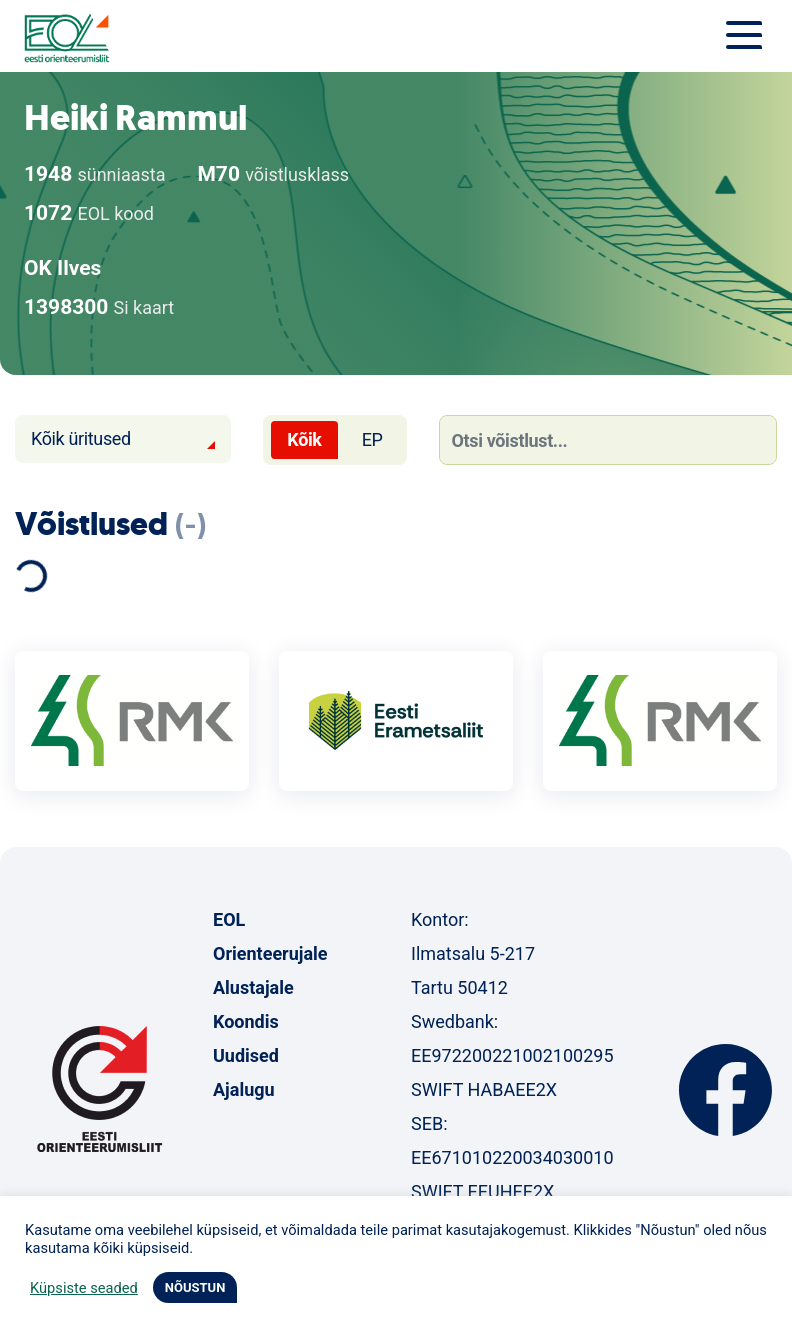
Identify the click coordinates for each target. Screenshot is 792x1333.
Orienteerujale (270, 953)
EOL (229, 919)
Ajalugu (244, 1089)
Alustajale (253, 987)
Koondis (246, 1021)
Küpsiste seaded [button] (84, 1288)
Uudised (246, 1055)
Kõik (304, 439)
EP (372, 439)
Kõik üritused (81, 438)
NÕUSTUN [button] (195, 1287)
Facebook (725, 1090)
